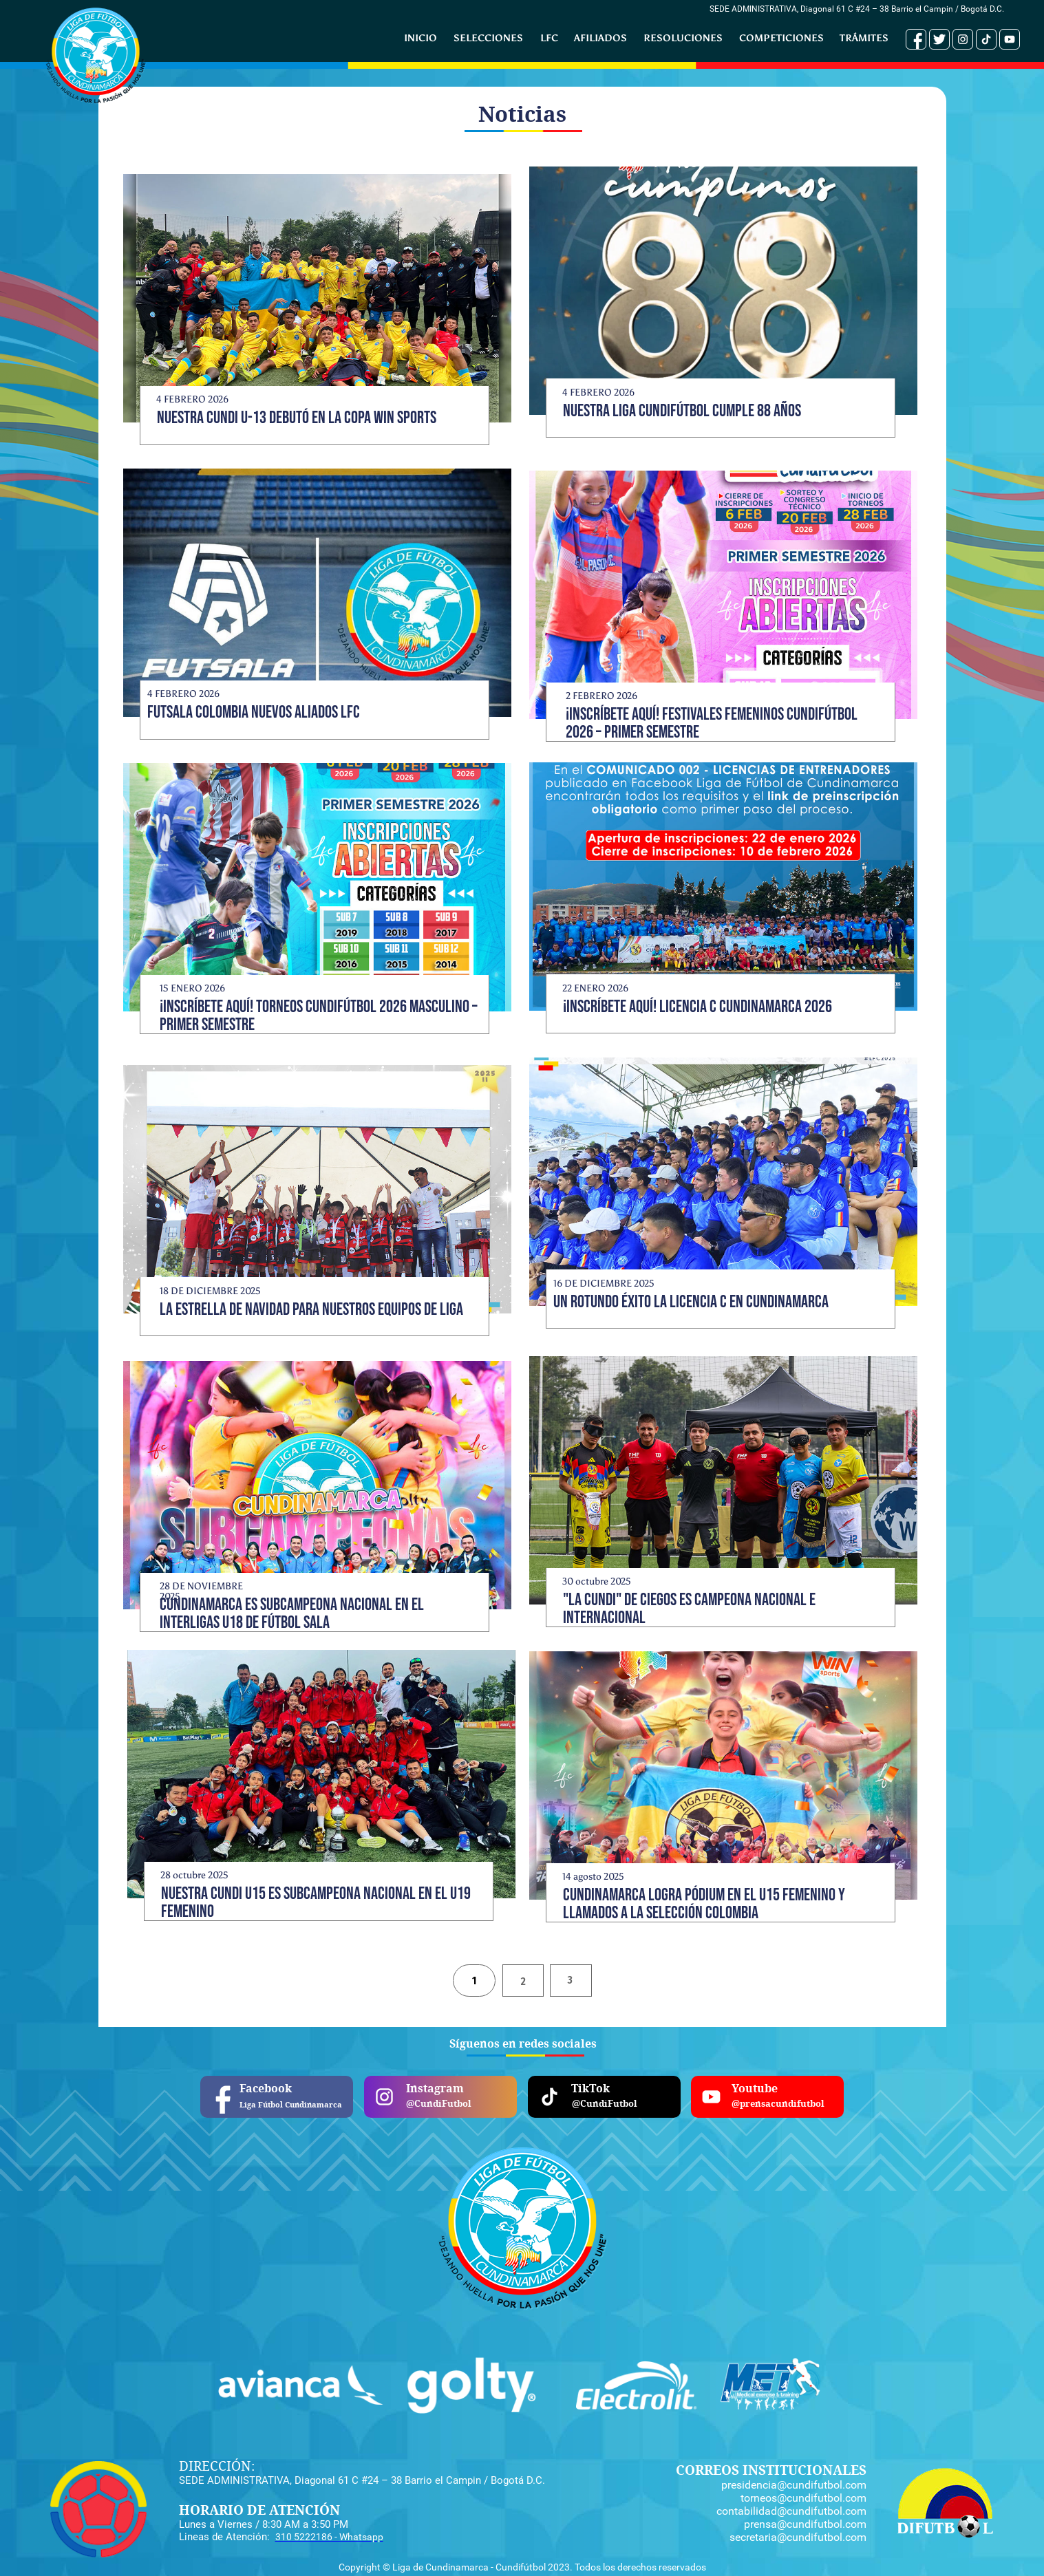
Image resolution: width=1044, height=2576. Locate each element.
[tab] (474, 1980)
